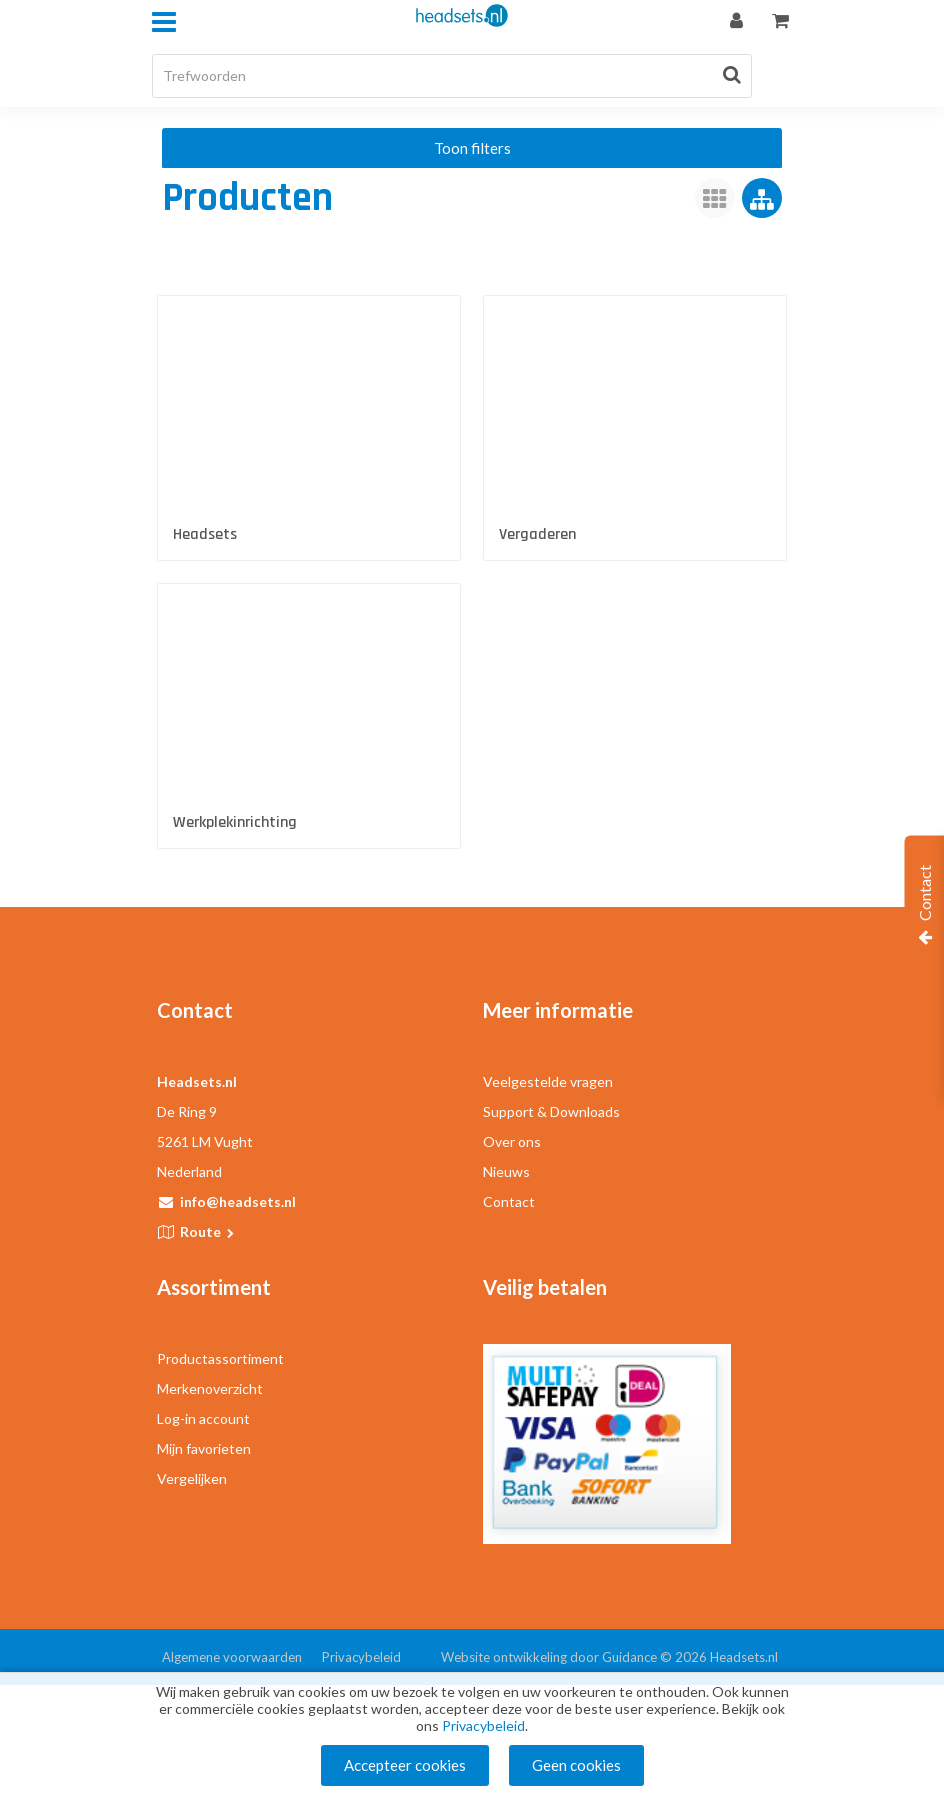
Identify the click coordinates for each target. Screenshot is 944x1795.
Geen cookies (576, 1765)
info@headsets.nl (238, 1201)
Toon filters (472, 148)
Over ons (512, 1141)
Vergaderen (537, 534)
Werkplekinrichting (235, 822)
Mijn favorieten (204, 1448)
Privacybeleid (361, 1657)
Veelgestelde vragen (548, 1081)
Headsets (205, 534)
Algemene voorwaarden (232, 1657)
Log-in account (203, 1418)
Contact (509, 1201)
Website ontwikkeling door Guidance (549, 1657)
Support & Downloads (551, 1111)
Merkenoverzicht (210, 1388)
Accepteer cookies (405, 1765)
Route (208, 1231)
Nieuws (506, 1171)
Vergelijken (192, 1478)
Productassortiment (220, 1358)
